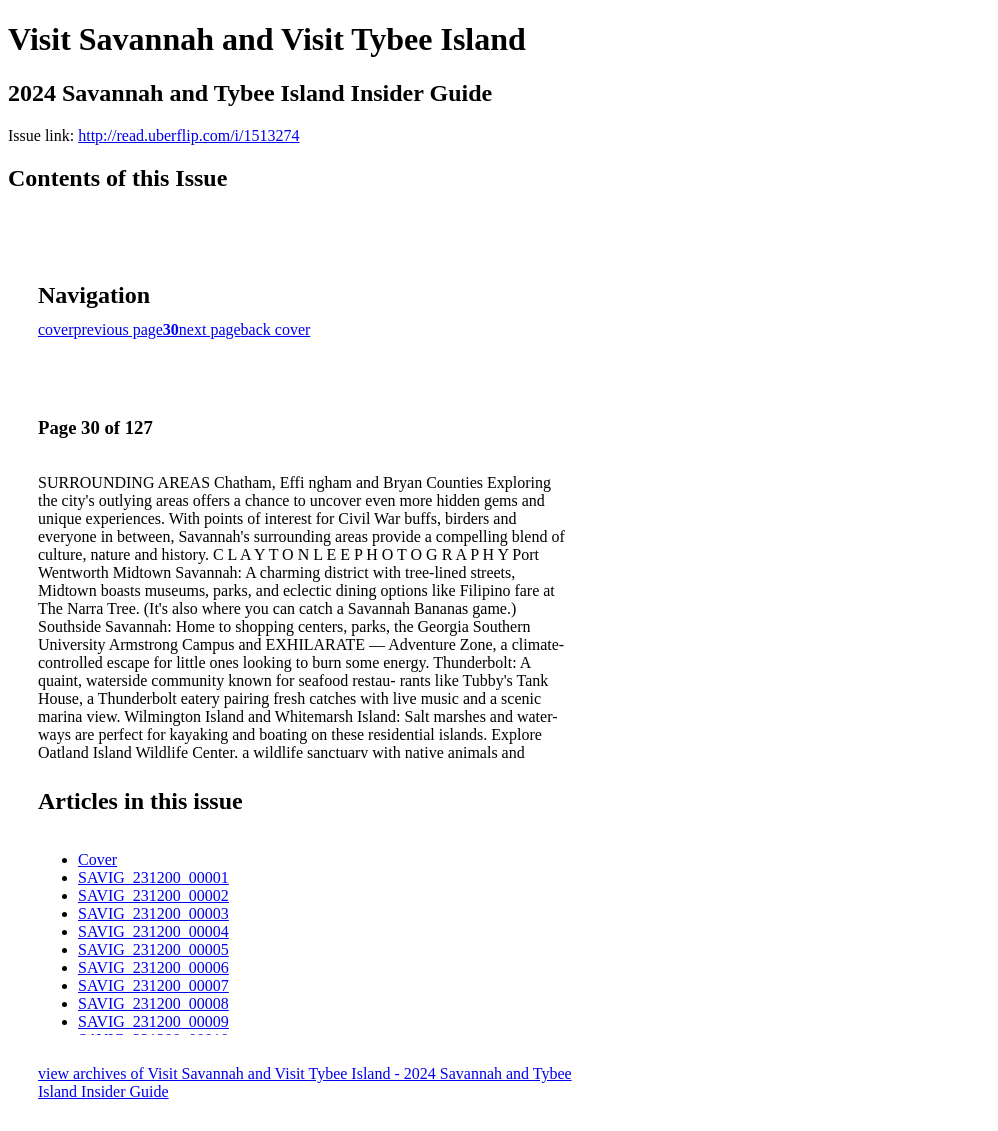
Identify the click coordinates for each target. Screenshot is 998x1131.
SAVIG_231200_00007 (153, 985)
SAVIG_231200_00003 (153, 913)
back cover (276, 329)
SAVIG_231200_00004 (153, 931)
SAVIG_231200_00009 (153, 1021)
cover (56, 329)
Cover (97, 859)
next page (210, 329)
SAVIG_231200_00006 (153, 967)
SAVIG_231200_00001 (153, 877)
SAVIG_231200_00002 (153, 895)
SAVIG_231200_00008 (153, 1003)
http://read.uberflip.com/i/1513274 (188, 135)
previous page (118, 329)
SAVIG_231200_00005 (153, 949)
